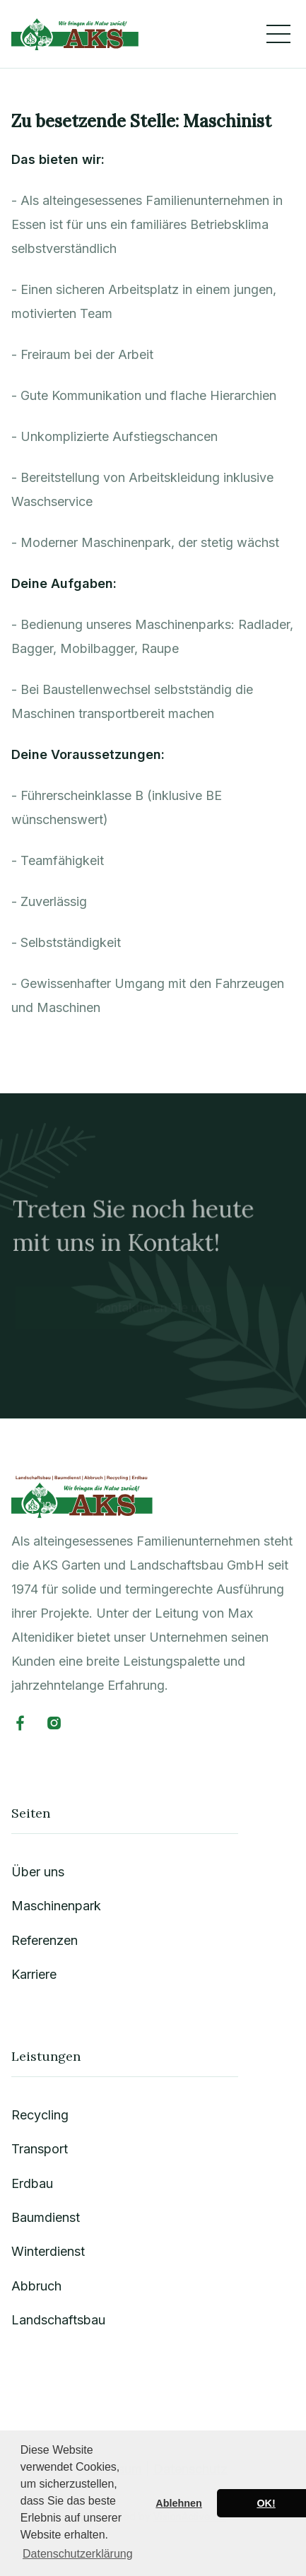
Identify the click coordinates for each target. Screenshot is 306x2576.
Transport (40, 2149)
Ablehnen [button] (178, 2503)
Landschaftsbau (58, 2319)
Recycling (40, 2115)
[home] (75, 34)
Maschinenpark (56, 1907)
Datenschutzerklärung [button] (78, 2554)
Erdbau (33, 2183)
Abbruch (37, 2285)
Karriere (34, 1975)
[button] (278, 34)
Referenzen (45, 1941)
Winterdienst (48, 2252)
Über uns (38, 1873)
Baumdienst (46, 2217)
